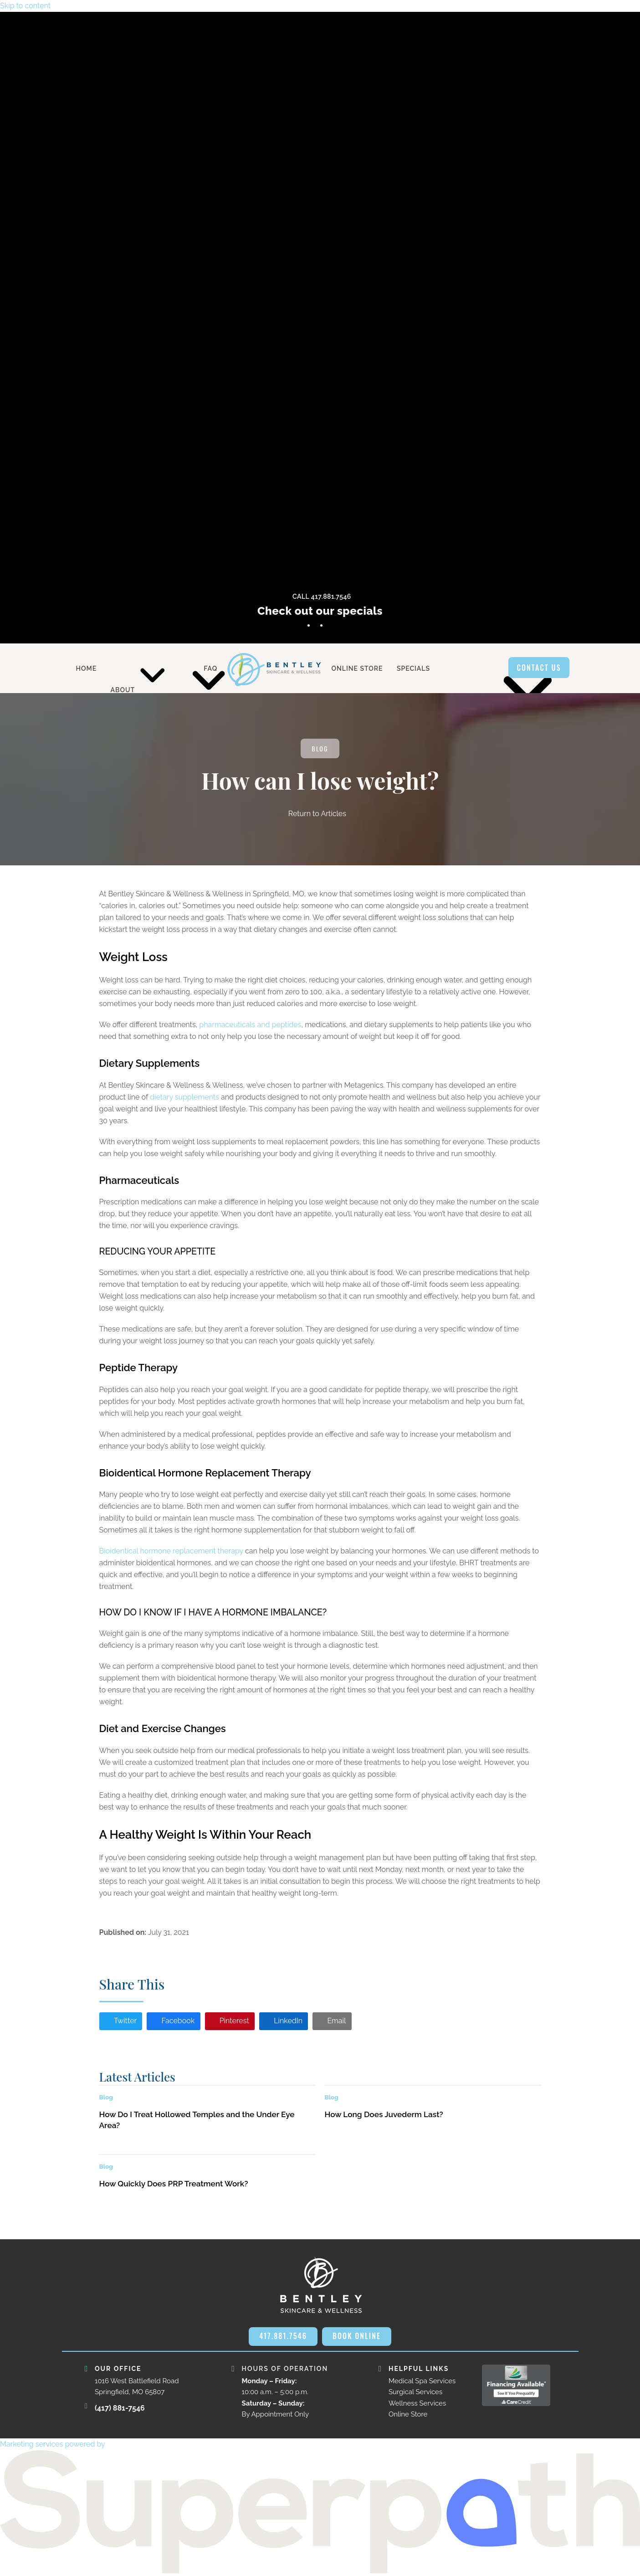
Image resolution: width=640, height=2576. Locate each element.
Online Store (408, 2414)
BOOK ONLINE (357, 2335)
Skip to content (25, 5)
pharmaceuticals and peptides (250, 1024)
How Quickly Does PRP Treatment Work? (173, 2183)
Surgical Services (415, 2392)
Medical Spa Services (422, 2381)
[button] (121, 2021)
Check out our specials (320, 610)
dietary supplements (184, 1097)
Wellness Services (417, 2403)
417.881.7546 (283, 2335)
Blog (320, 748)
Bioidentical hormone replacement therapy (171, 1551)
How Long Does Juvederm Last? (384, 2114)
